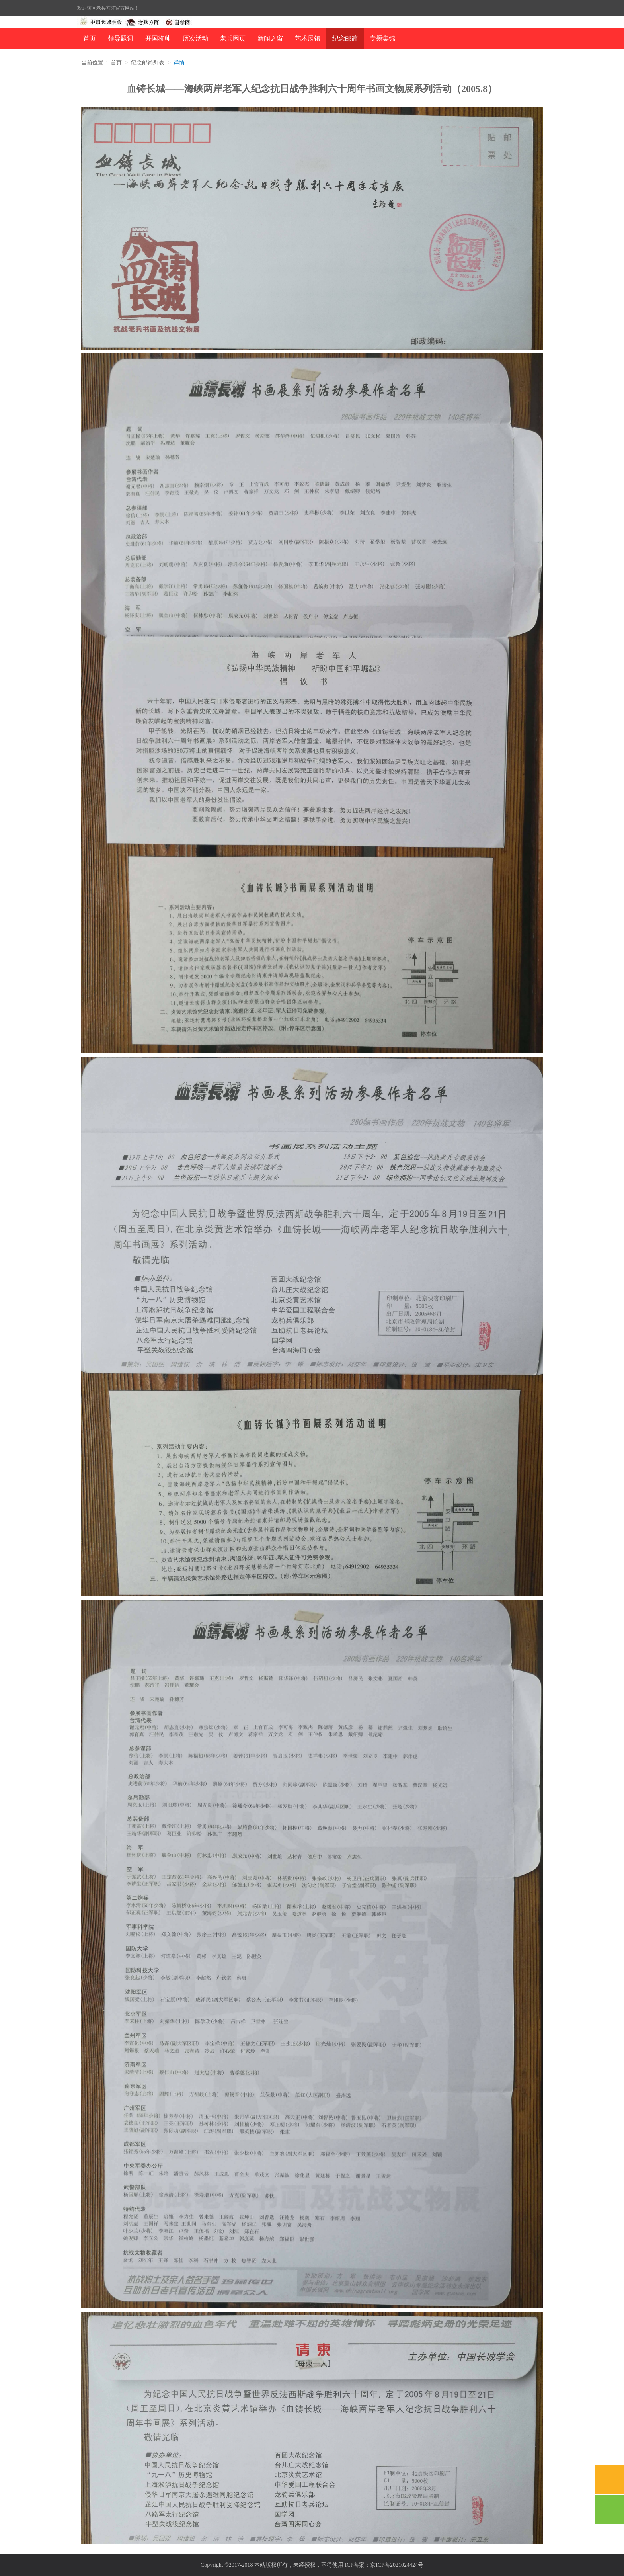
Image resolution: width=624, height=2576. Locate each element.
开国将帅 (158, 38)
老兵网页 (233, 38)
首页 (89, 38)
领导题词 (120, 38)
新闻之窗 (270, 38)
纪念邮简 (345, 38)
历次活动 (195, 38)
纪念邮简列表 (147, 63)
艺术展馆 (307, 38)
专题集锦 (382, 38)
